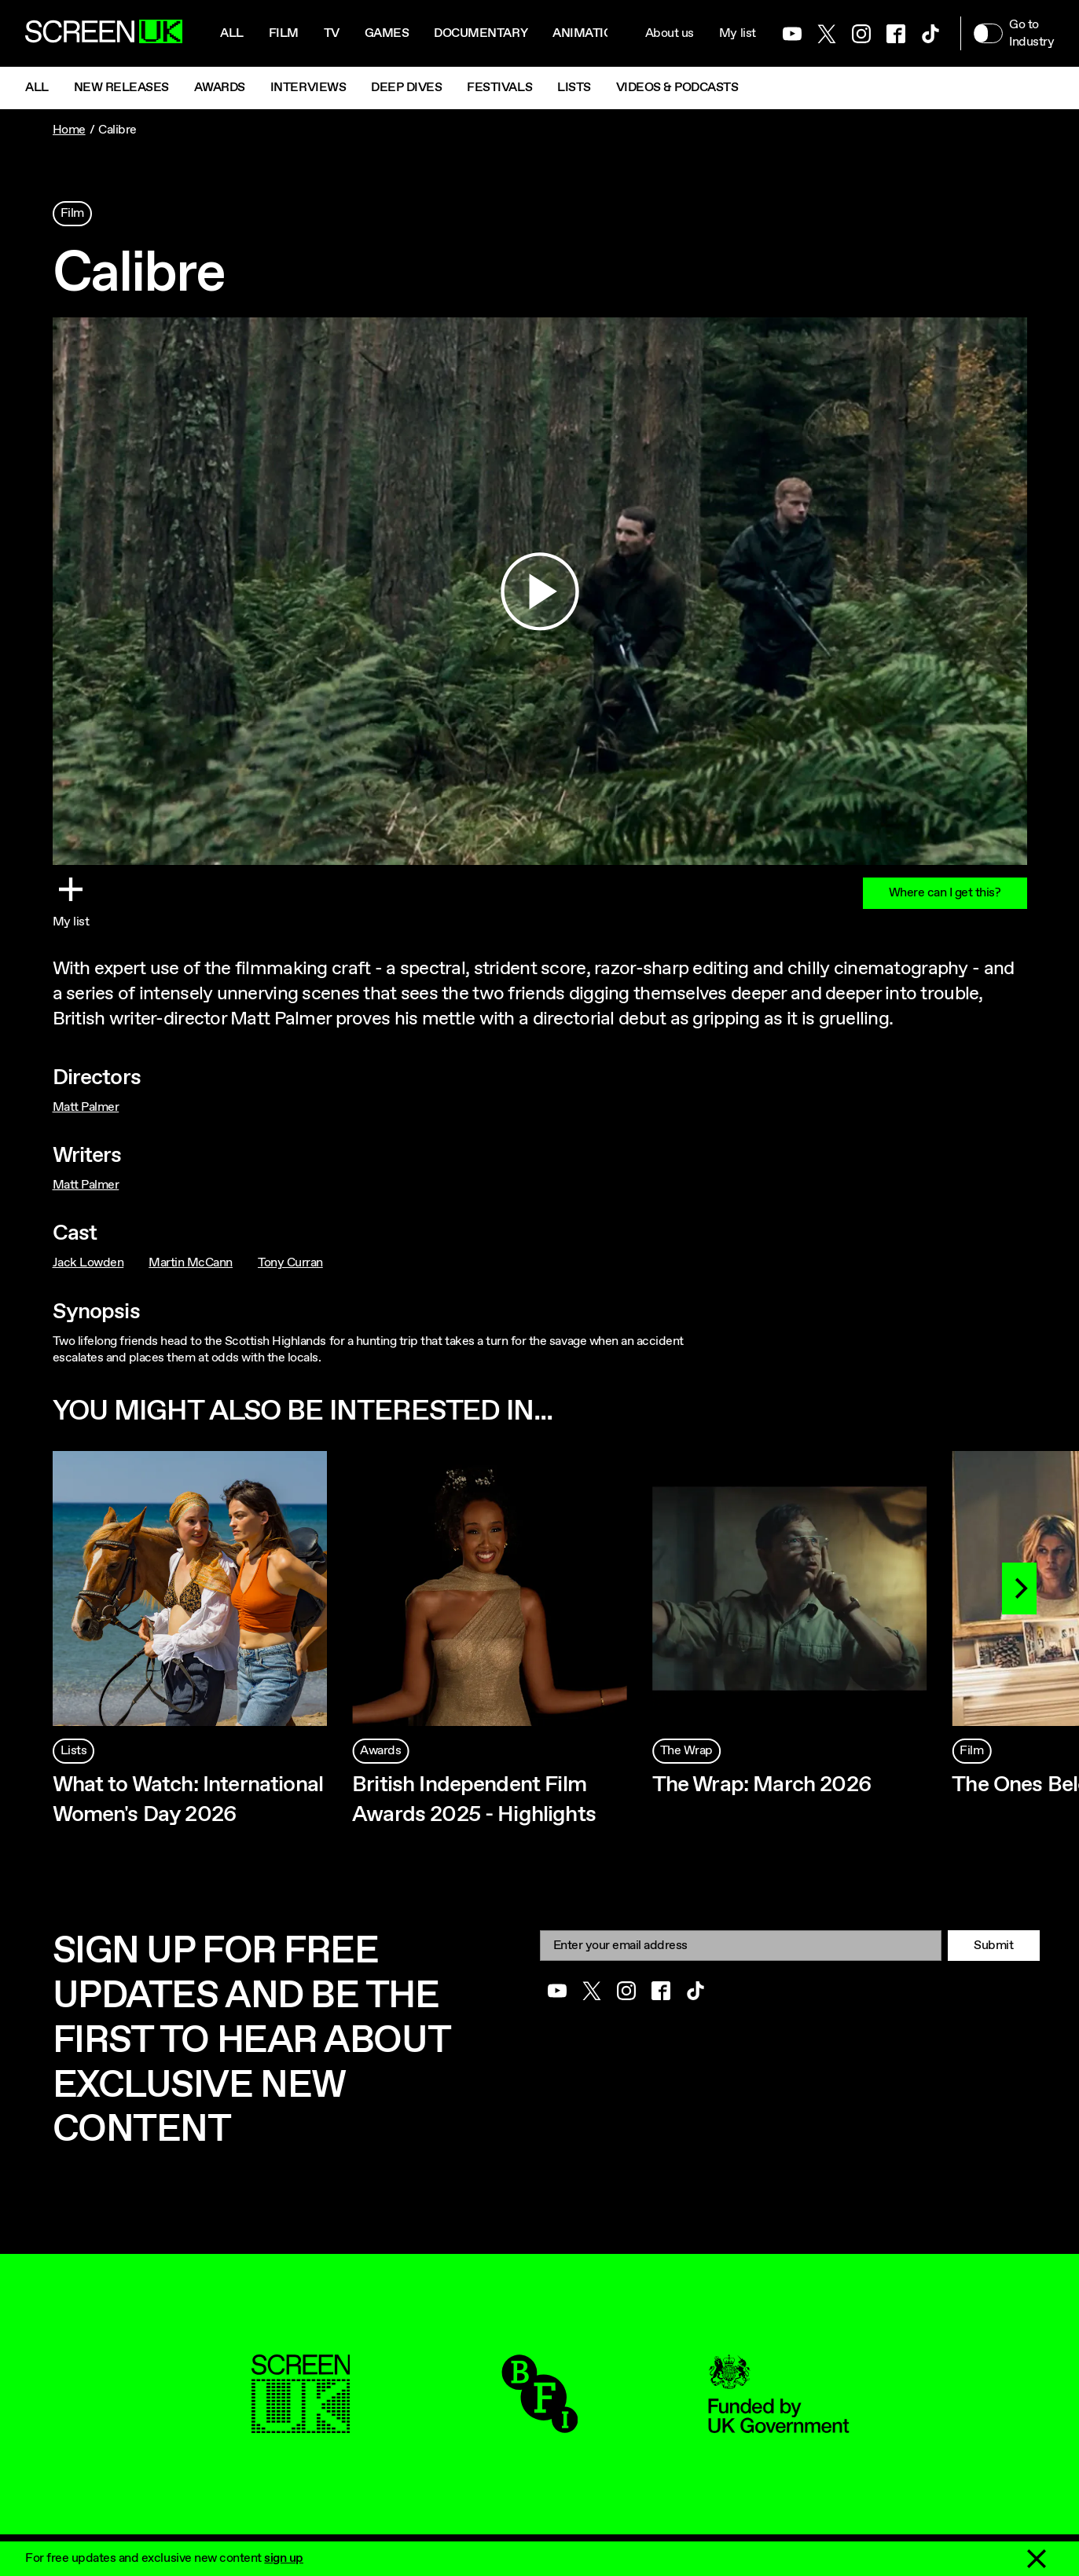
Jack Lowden (88, 1263)
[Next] (1019, 1588)
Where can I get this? (945, 893)
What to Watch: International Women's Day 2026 (188, 1800)
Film (284, 33)
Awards (219, 87)
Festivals (499, 87)
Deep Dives (406, 87)
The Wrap (686, 1750)
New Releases (121, 87)
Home (69, 130)
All (232, 33)
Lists (574, 87)
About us (669, 33)
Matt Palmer (86, 1107)
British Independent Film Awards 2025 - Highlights (474, 1800)
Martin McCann (191, 1263)
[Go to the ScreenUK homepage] (103, 34)
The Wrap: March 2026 (762, 1785)
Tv (331, 33)
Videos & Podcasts (677, 87)
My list (737, 33)
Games (387, 33)
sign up (283, 2558)
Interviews (308, 87)
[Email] (741, 1945)
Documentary (480, 33)
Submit (993, 1945)
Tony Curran (290, 1263)
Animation (587, 33)
